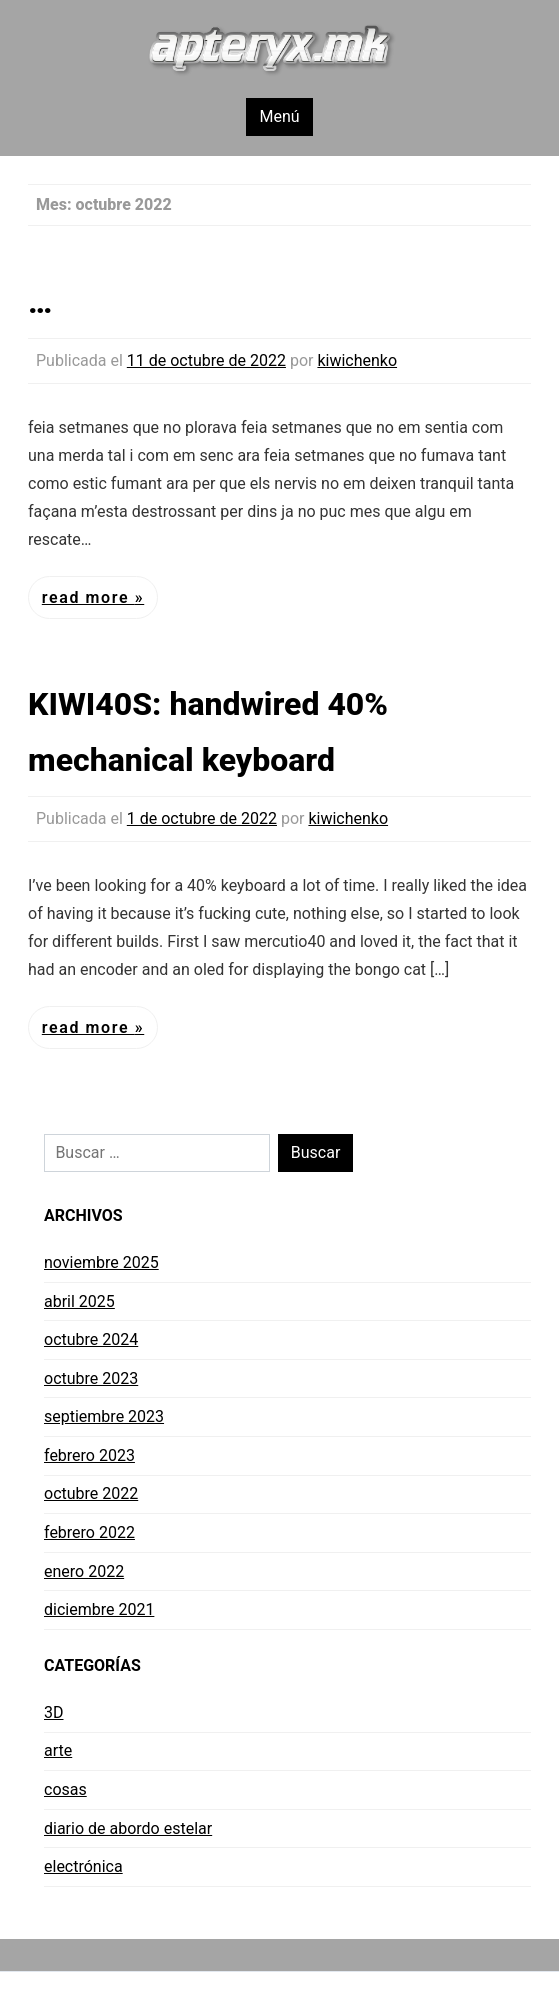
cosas (65, 1789)
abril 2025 (79, 1301)
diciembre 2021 (99, 1609)
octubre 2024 (91, 1339)
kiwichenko (357, 360)
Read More (88, 597)
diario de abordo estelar (128, 1828)
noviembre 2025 (101, 1262)
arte (58, 1750)
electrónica (83, 1866)
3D (54, 1712)
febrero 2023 (89, 1455)
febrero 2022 (89, 1532)
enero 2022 (84, 1571)
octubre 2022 (91, 1493)
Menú (279, 116)
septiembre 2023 (104, 1416)
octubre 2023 (91, 1378)
